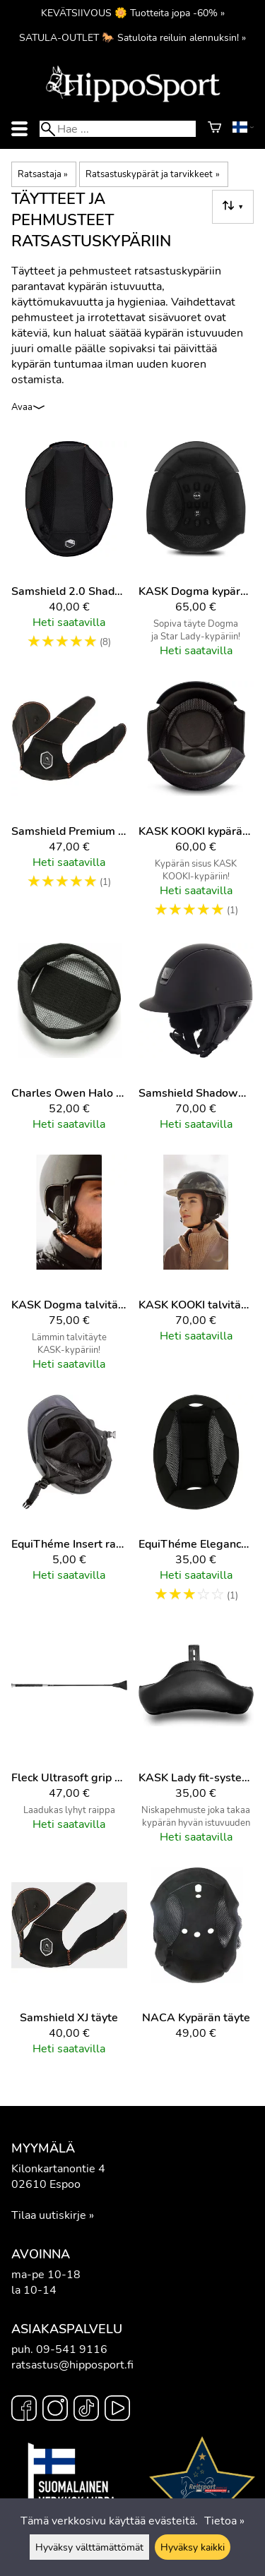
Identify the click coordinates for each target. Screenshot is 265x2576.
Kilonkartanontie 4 (58, 2169)
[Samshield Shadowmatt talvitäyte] (196, 1043)
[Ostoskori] (214, 129)
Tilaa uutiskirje (48, 2215)
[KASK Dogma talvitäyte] (69, 1269)
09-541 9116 (71, 2349)
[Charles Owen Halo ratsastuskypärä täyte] (69, 1043)
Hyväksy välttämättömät (89, 2547)
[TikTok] (86, 2410)
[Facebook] (24, 2410)
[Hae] (117, 129)
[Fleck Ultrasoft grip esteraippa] (69, 1741)
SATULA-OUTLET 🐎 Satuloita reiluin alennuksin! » (132, 37)
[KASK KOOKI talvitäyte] (196, 1269)
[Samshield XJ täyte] (69, 1967)
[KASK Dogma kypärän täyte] (196, 555)
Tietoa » (224, 2521)
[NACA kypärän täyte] (196, 1967)
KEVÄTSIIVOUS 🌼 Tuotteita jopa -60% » (133, 13)
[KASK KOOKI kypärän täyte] (196, 806)
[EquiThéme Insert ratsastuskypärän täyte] (69, 1506)
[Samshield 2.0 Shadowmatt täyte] (69, 555)
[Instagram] (55, 2410)
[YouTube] (117, 2410)
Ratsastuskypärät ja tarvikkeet (152, 174)
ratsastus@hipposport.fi (72, 2365)
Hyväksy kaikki (192, 2547)
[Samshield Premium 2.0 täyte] (69, 806)
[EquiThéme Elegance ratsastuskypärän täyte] (196, 1506)
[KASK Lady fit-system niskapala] (196, 1741)
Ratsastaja (43, 174)
